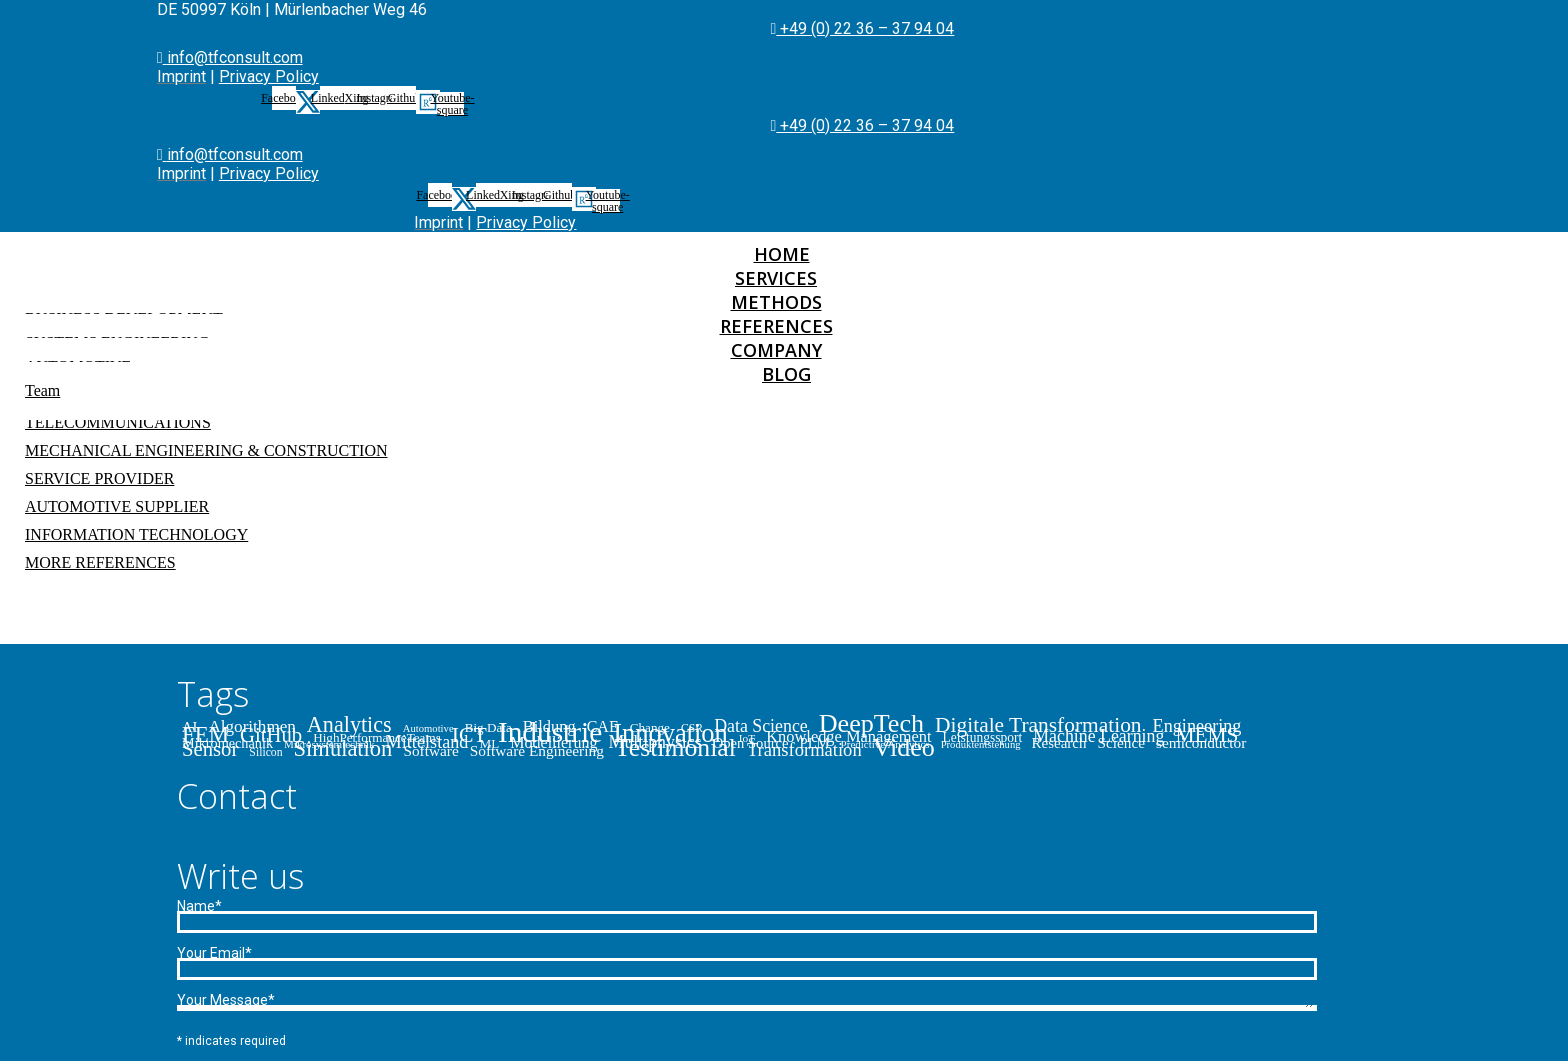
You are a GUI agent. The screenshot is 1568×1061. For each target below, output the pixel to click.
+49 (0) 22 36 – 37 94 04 (865, 28)
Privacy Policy (269, 76)
